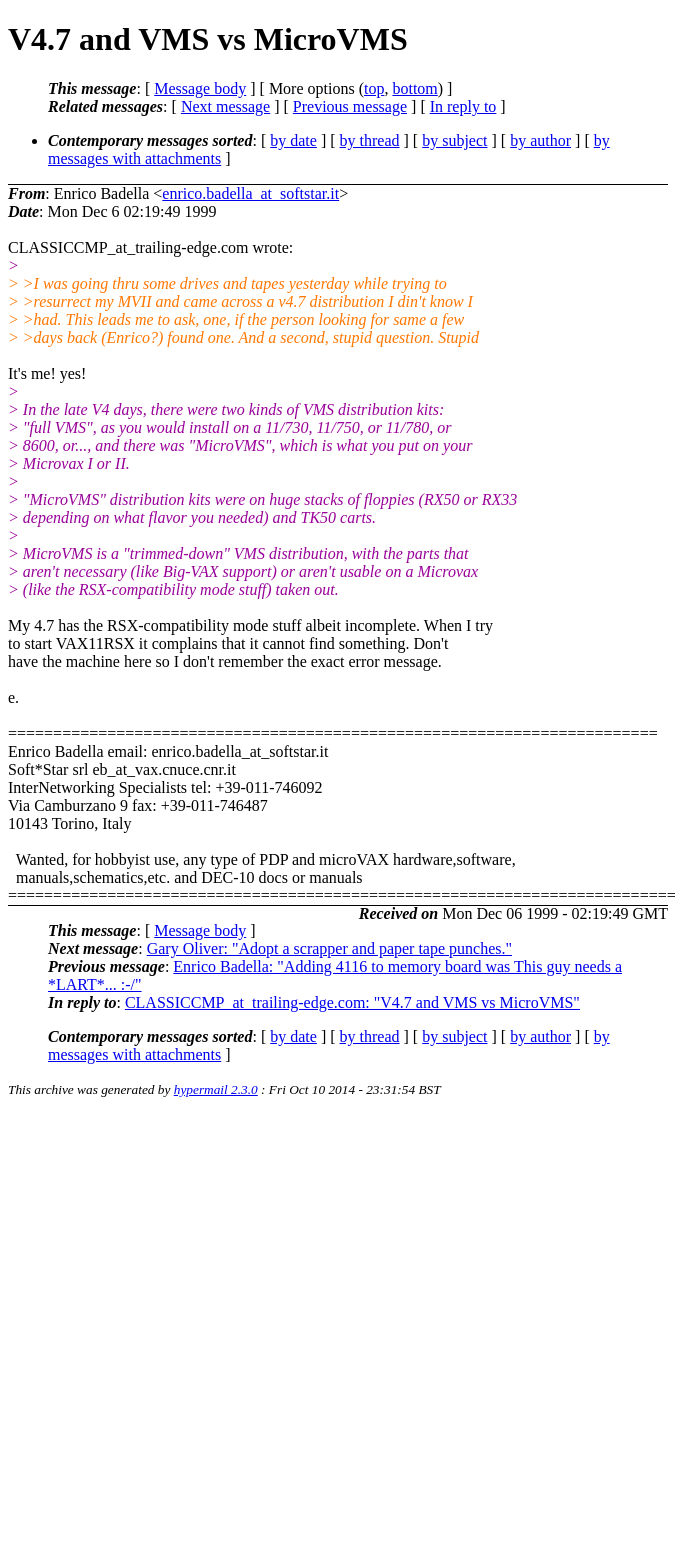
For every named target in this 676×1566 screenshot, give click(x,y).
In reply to (463, 106)
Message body (200, 88)
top (374, 88)
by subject (454, 140)
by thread (370, 140)
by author (540, 140)
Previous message (350, 106)
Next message (225, 106)
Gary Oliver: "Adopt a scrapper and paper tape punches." (329, 948)
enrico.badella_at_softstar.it (250, 193)
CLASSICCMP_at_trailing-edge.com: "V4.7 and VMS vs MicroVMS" (352, 1002)
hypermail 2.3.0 (216, 1089)
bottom (414, 88)
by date (293, 140)
